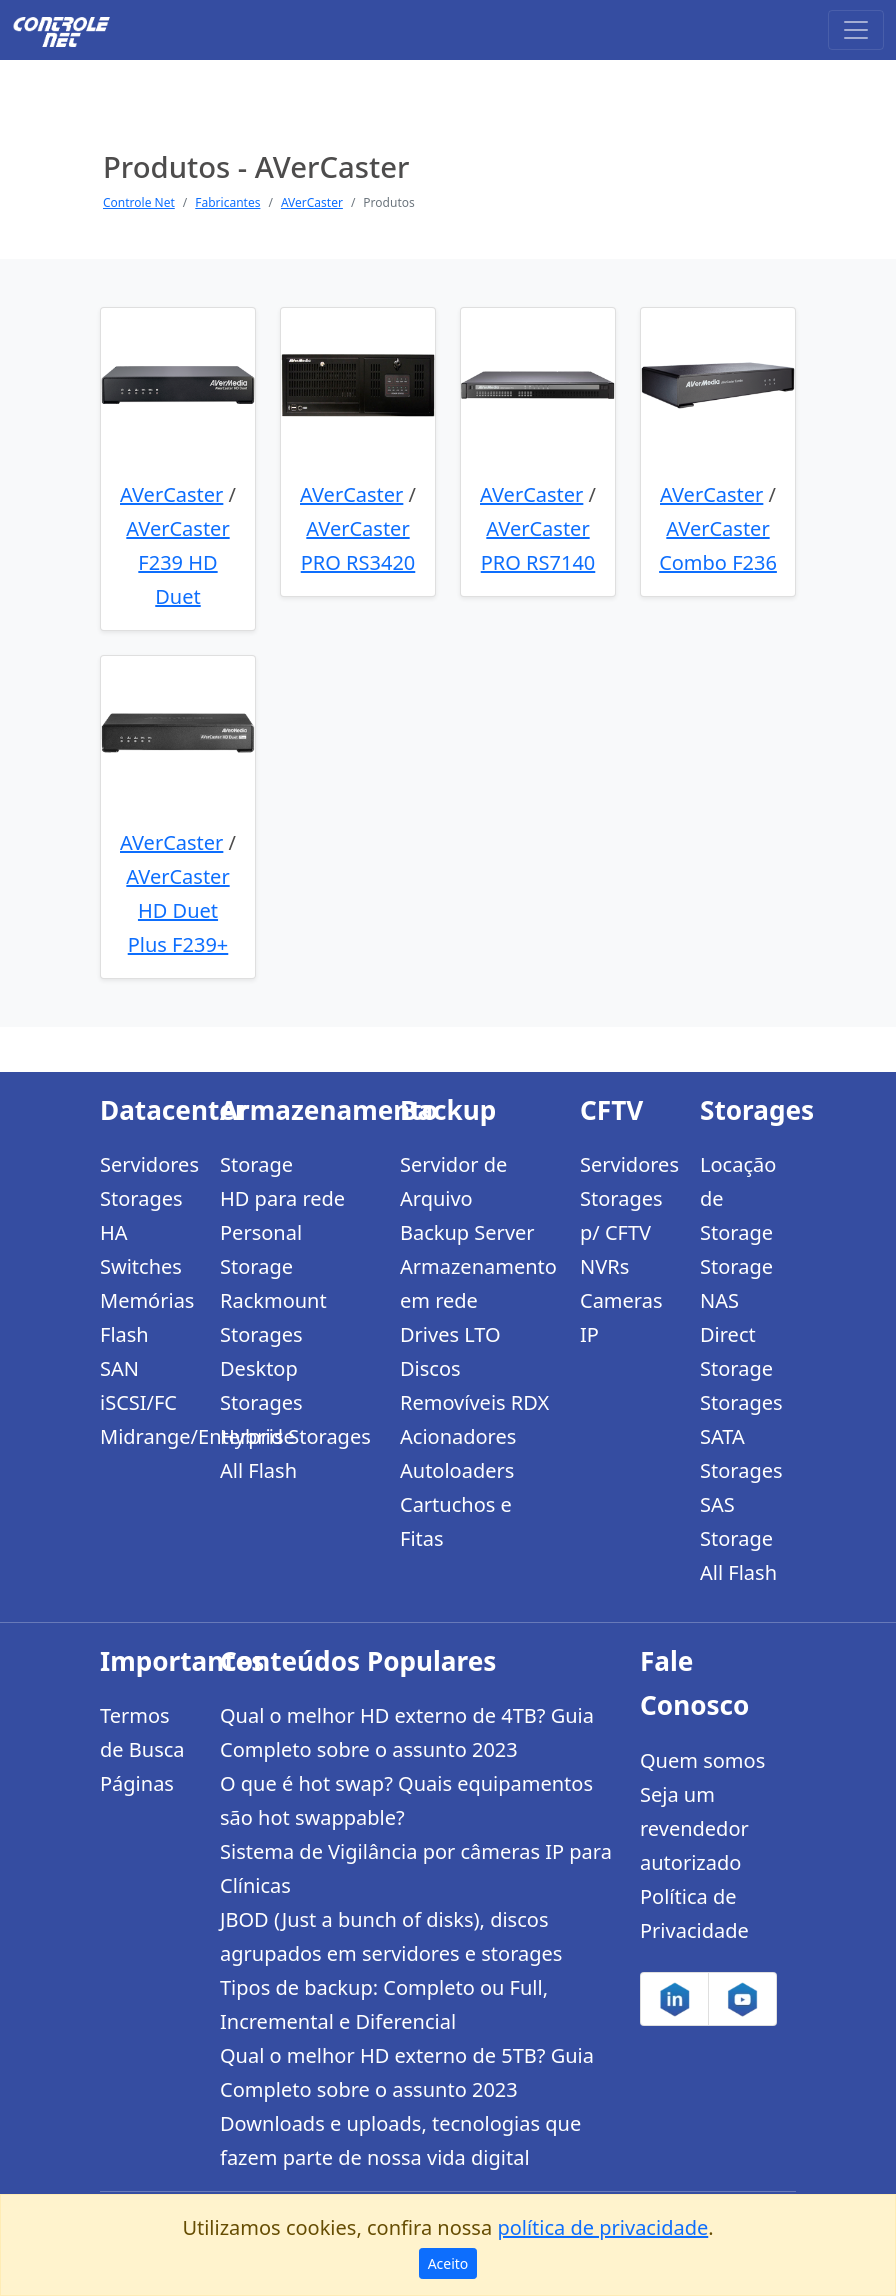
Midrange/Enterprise (148, 1436)
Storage (256, 1164)
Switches (141, 1266)
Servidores (148, 1164)
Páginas (137, 1783)
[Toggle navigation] (856, 30)
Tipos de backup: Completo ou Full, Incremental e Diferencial (384, 2004)
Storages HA (141, 1215)
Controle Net (139, 202)
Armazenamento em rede (478, 1283)
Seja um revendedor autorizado (694, 1828)
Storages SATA (741, 1419)
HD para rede (282, 1198)
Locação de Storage (738, 1198)
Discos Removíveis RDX (474, 1385)
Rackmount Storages (273, 1317)
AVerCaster (312, 202)
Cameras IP (621, 1317)
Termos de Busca (142, 1732)
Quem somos (702, 1760)
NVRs (604, 1266)
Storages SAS (741, 1487)
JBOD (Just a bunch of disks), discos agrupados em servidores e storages (391, 1936)
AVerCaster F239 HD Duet (177, 562)
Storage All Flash (738, 1555)
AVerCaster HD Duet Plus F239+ (177, 910)
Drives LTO (450, 1334)
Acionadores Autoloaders (458, 1453)
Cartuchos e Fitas (456, 1521)
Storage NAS (736, 1283)
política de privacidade (602, 2227)
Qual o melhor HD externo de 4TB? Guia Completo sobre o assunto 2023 (407, 1732)
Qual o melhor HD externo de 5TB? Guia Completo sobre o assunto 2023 (407, 2072)
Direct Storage (736, 1351)
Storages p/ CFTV (621, 1215)
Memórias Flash (147, 1317)
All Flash (258, 1470)
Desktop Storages (261, 1385)
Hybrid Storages (295, 1436)
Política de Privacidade (694, 1913)
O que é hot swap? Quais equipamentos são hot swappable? (406, 1800)
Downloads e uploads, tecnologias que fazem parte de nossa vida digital (400, 2140)
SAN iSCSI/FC (138, 1385)
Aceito (448, 2263)
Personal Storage (261, 1249)
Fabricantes (227, 202)
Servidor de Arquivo (453, 1181)
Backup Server (467, 1232)
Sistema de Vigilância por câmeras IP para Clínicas (416, 1868)
